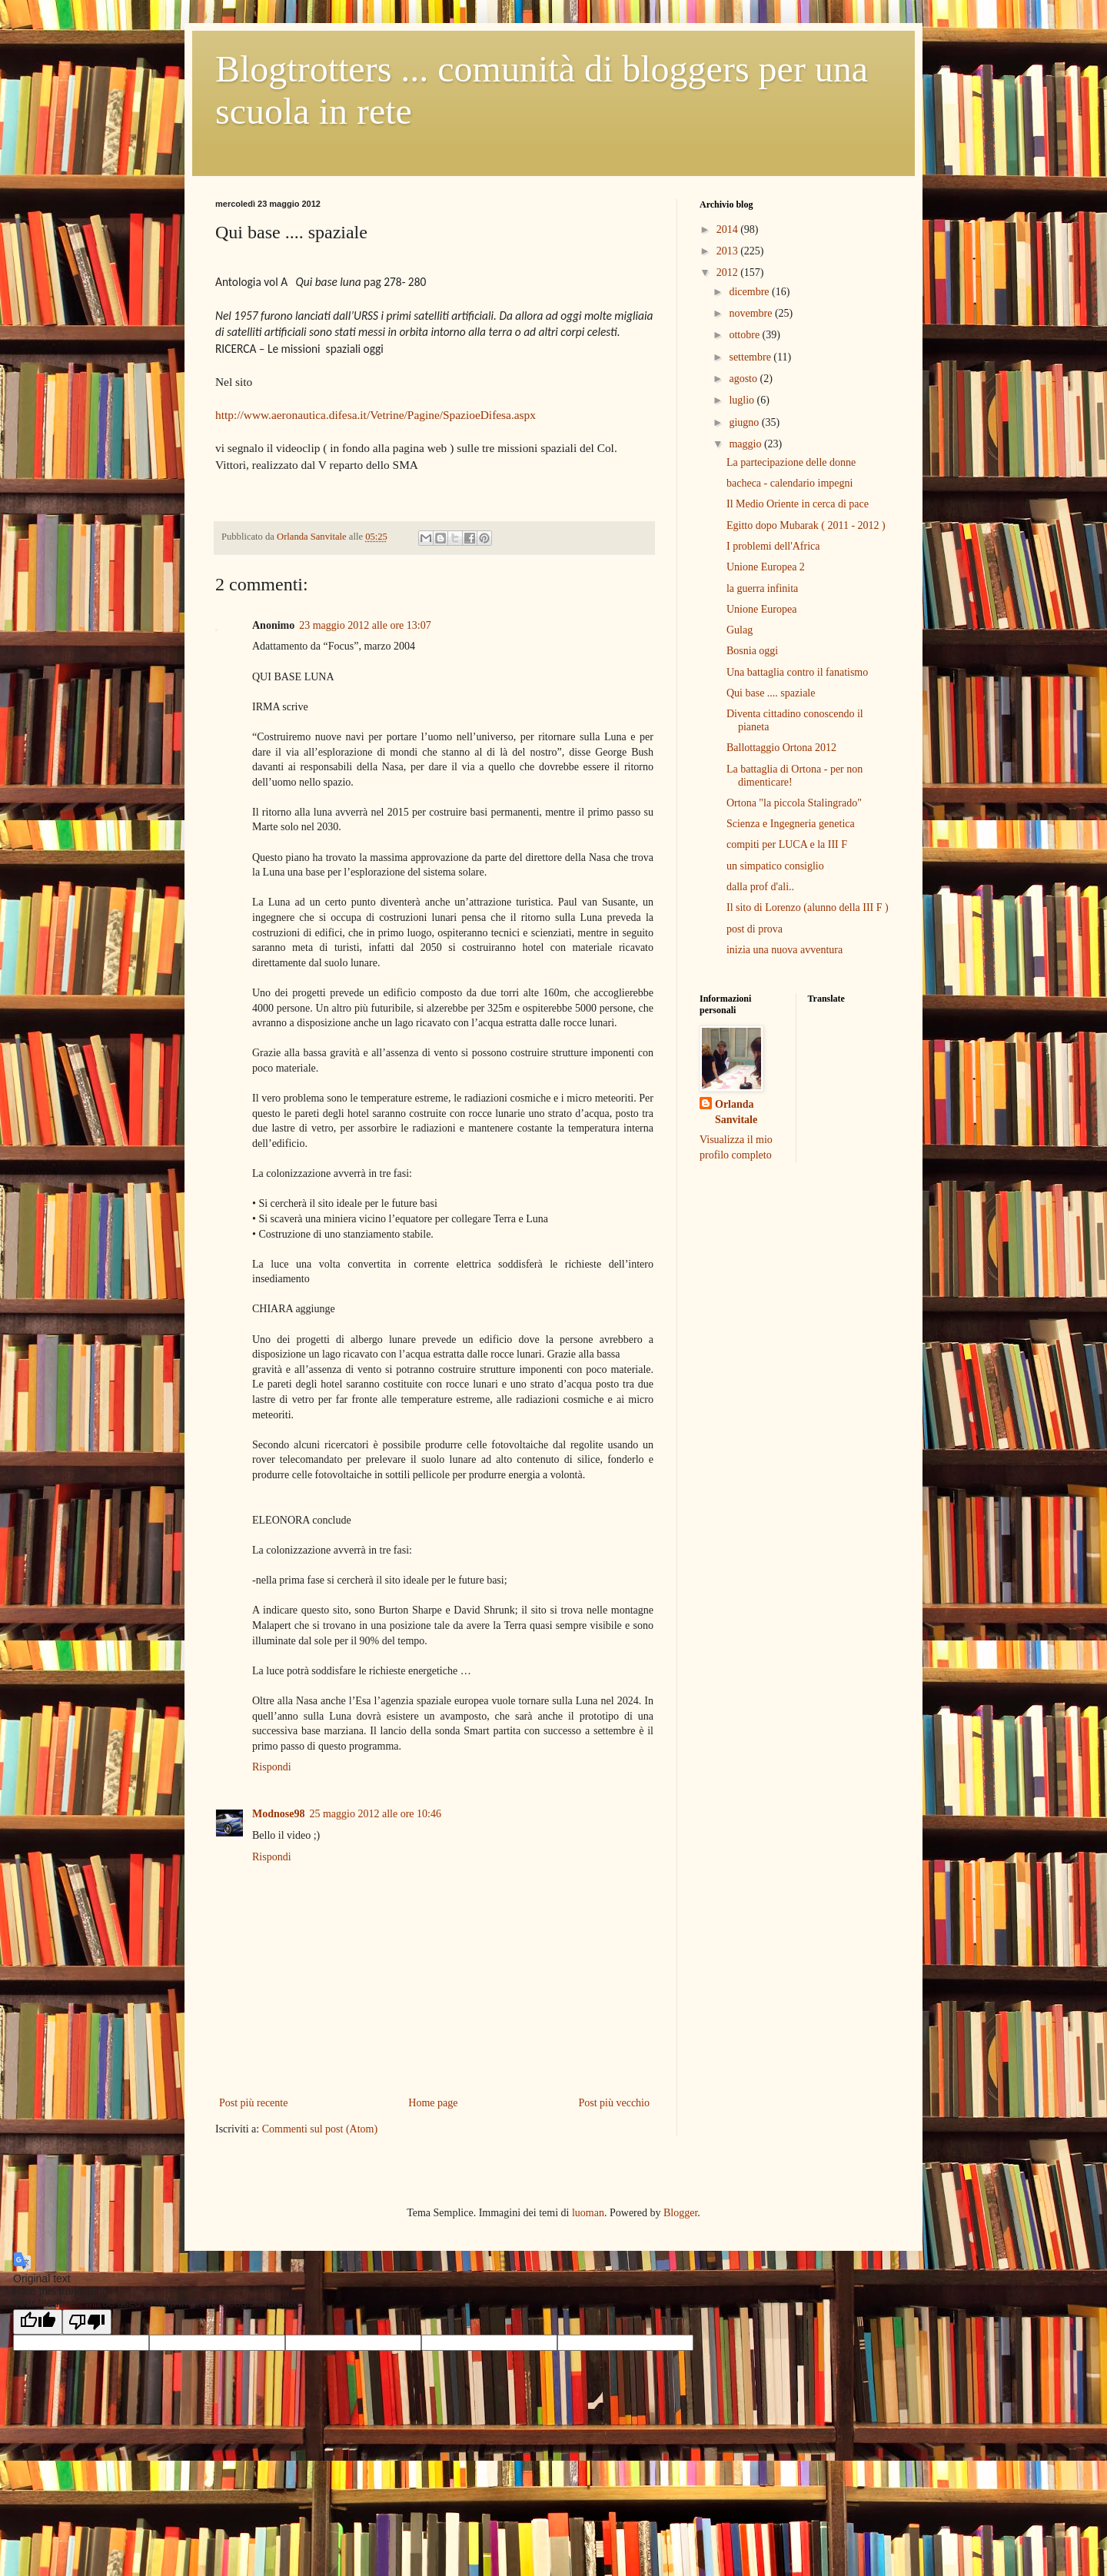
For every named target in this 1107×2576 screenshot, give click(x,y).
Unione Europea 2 (765, 567)
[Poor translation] (86, 2322)
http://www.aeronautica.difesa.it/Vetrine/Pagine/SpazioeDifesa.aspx (375, 414)
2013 (728, 251)
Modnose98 (278, 1814)
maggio (746, 444)
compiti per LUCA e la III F (786, 844)
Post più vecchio (614, 2103)
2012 (728, 272)
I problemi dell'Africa (772, 546)
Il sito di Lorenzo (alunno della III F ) (807, 907)
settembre (751, 357)
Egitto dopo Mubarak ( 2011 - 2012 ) (806, 525)
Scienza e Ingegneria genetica (790, 823)
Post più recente (253, 2103)
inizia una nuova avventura (784, 950)
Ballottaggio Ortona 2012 (781, 747)
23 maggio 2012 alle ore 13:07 (364, 625)
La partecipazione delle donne (791, 462)
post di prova (754, 929)
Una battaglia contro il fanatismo (797, 672)
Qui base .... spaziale (770, 693)
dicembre (750, 291)
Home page (432, 2103)
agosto (744, 378)
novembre (751, 313)
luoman (588, 2213)
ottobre (745, 335)
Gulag (739, 630)
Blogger (680, 2213)
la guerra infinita (762, 588)
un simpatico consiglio (775, 866)
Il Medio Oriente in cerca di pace (797, 504)
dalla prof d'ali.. (760, 886)
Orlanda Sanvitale (736, 1112)
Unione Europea (761, 609)
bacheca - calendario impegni (789, 483)
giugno (745, 422)
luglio (742, 400)
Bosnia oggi (752, 650)
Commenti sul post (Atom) (320, 2129)
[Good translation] (37, 2322)
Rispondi (271, 1767)
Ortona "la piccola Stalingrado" (794, 803)
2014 (728, 229)
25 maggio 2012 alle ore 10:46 (374, 1814)
